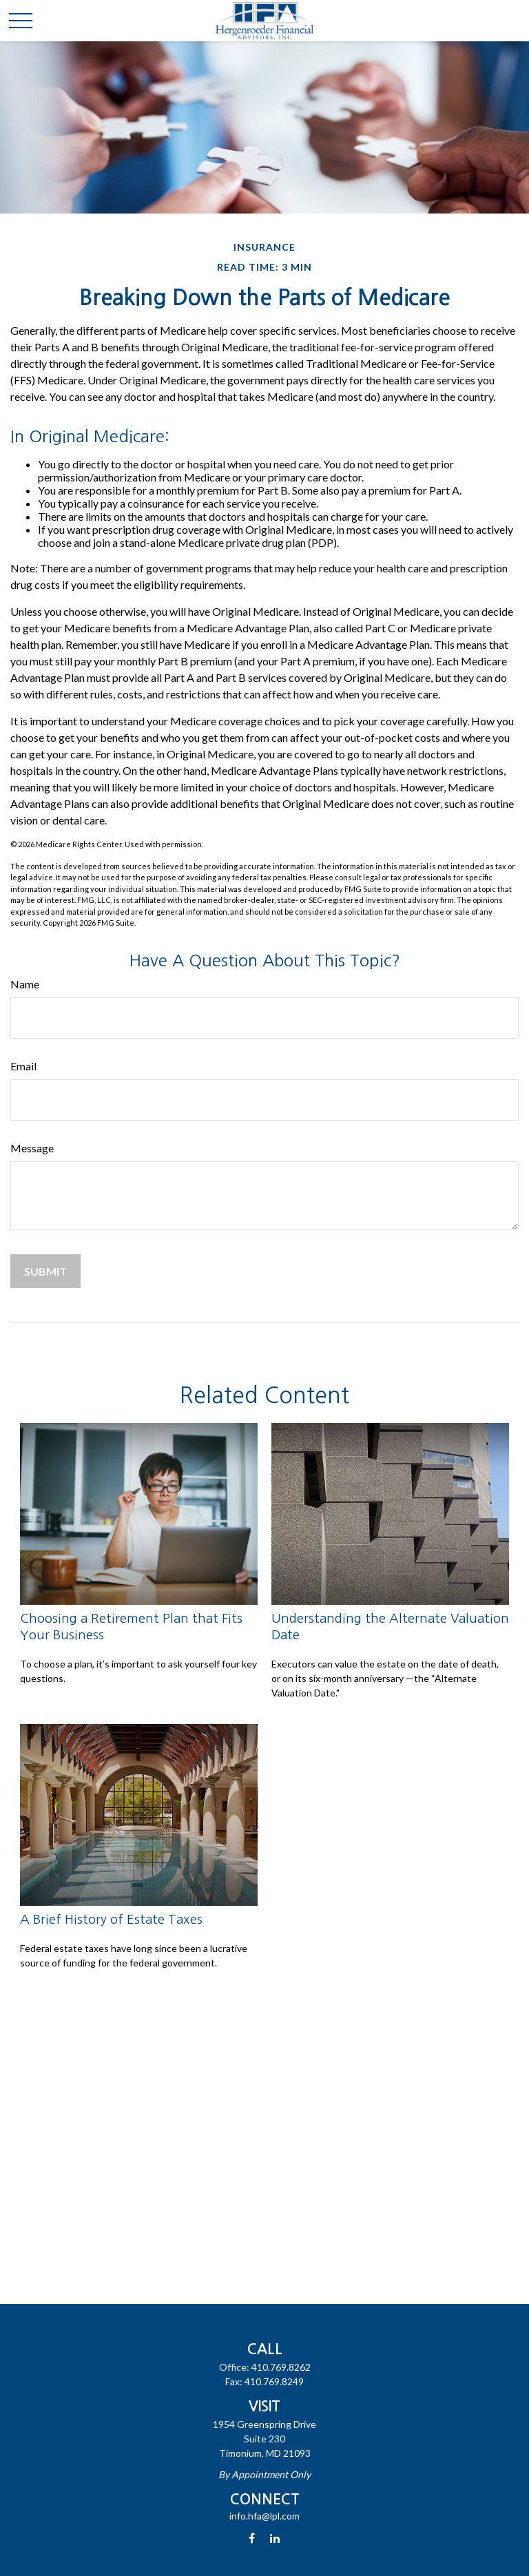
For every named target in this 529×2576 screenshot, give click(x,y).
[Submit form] (45, 1271)
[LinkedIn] (275, 2537)
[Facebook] (251, 2537)
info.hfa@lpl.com (264, 2516)
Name (24, 983)
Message (32, 1147)
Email (23, 1065)
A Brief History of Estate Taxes (111, 1919)
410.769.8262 (281, 2367)
